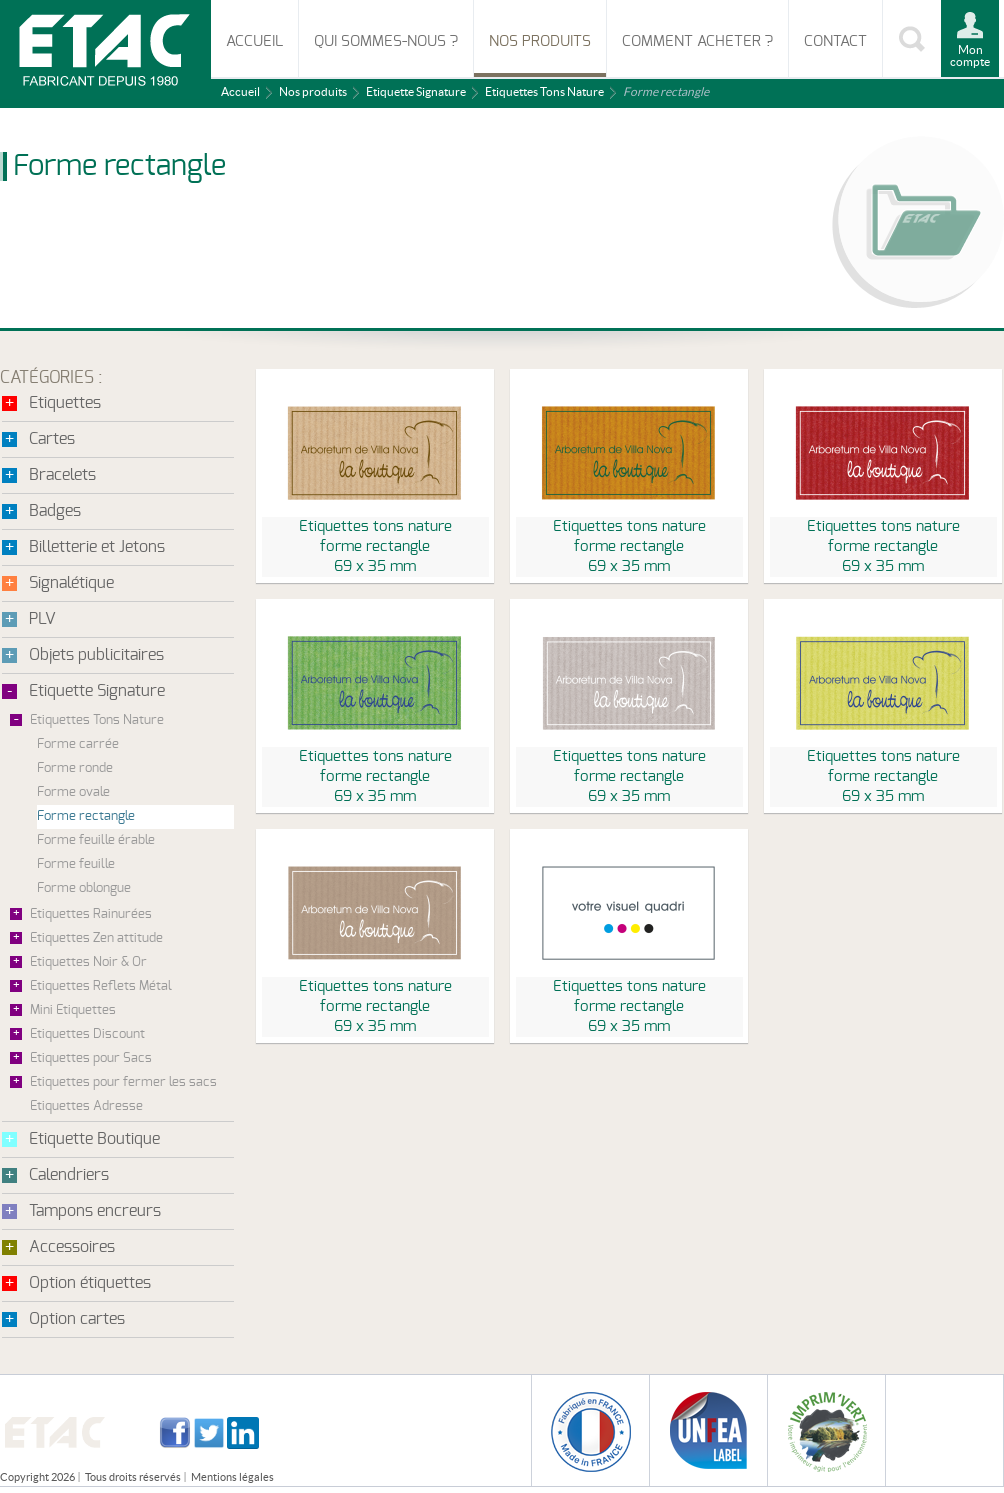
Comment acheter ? (697, 41)
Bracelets (62, 475)
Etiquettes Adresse (86, 1106)
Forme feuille (76, 864)
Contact (835, 41)
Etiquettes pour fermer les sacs (123, 1082)
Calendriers (69, 1175)
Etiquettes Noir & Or (88, 962)
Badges (55, 511)
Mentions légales (232, 1477)
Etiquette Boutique (94, 1139)
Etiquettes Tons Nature (544, 91)
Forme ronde (75, 768)
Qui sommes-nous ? (386, 41)
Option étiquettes (90, 1283)
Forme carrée (78, 744)
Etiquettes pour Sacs (91, 1058)
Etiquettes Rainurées (91, 914)
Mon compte (970, 55)
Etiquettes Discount (87, 1034)
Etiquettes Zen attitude (96, 938)
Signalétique (71, 583)
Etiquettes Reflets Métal (101, 986)
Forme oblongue (84, 888)
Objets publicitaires (96, 655)
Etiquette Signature (416, 91)
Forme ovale (73, 792)
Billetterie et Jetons (97, 547)
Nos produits (540, 41)
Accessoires (72, 1247)
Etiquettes (65, 403)
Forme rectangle (86, 816)
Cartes (52, 439)
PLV (42, 619)
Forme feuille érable (96, 840)
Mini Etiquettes (73, 1010)
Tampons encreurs (95, 1211)
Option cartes (77, 1319)
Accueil (254, 41)
